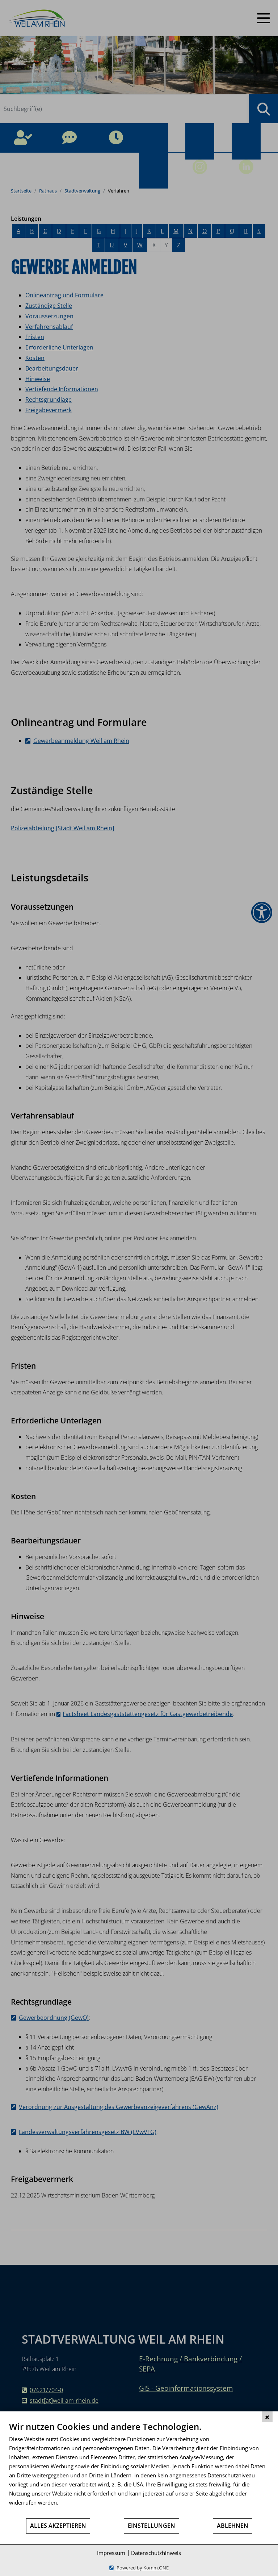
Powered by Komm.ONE (142, 2567)
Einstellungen (151, 2526)
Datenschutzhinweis (156, 2552)
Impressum (111, 2552)
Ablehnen (232, 2526)
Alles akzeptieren (58, 2526)
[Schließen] (267, 2416)
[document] (139, 2469)
